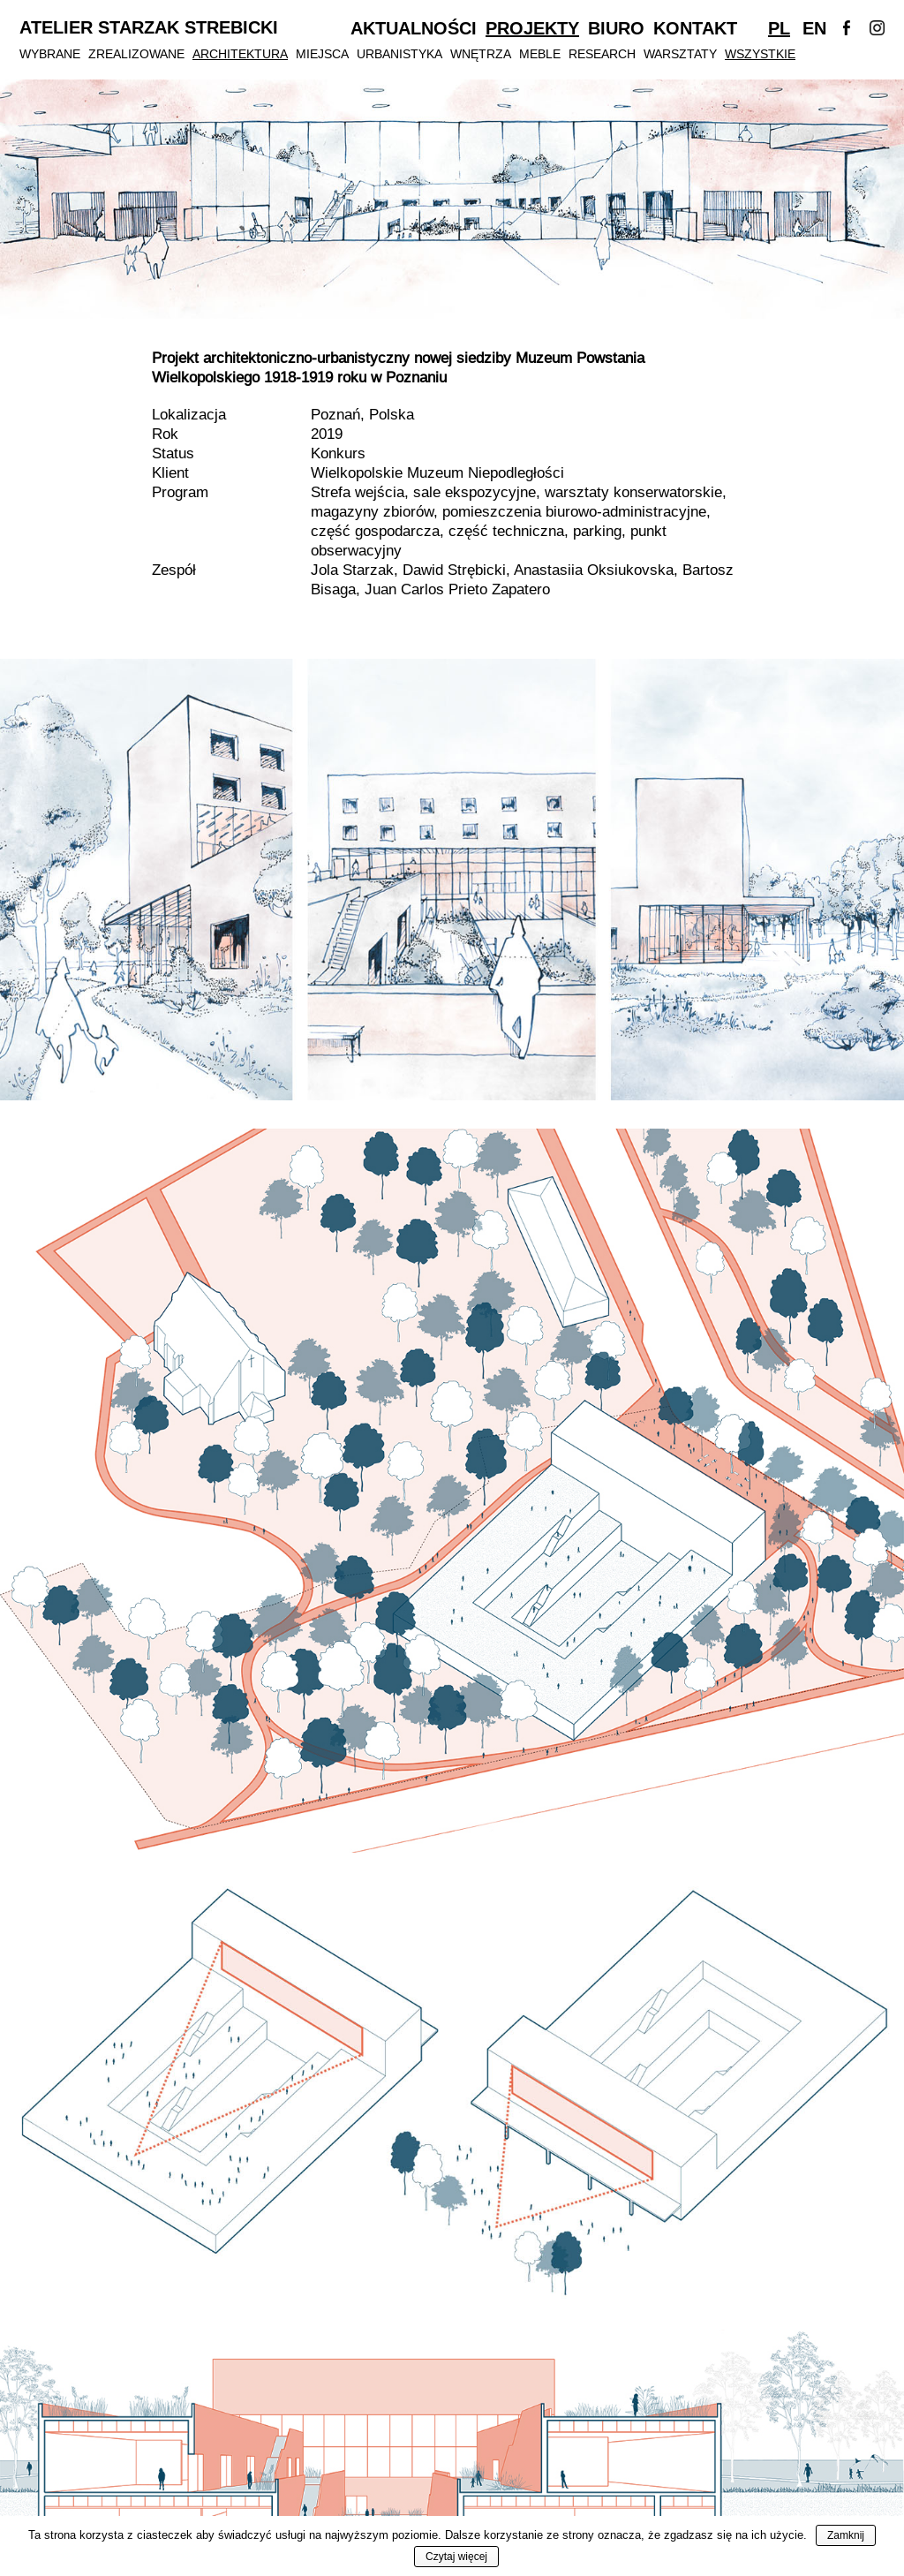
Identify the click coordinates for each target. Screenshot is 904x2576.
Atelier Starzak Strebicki (148, 28)
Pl (779, 28)
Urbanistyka (399, 54)
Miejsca (322, 54)
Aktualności (413, 28)
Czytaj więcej (456, 2556)
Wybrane (49, 54)
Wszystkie (760, 54)
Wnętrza (480, 54)
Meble (540, 54)
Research (602, 54)
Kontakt (695, 28)
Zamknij (845, 2535)
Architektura (240, 54)
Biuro (616, 28)
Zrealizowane (136, 54)
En (814, 28)
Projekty (532, 28)
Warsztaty (680, 54)
